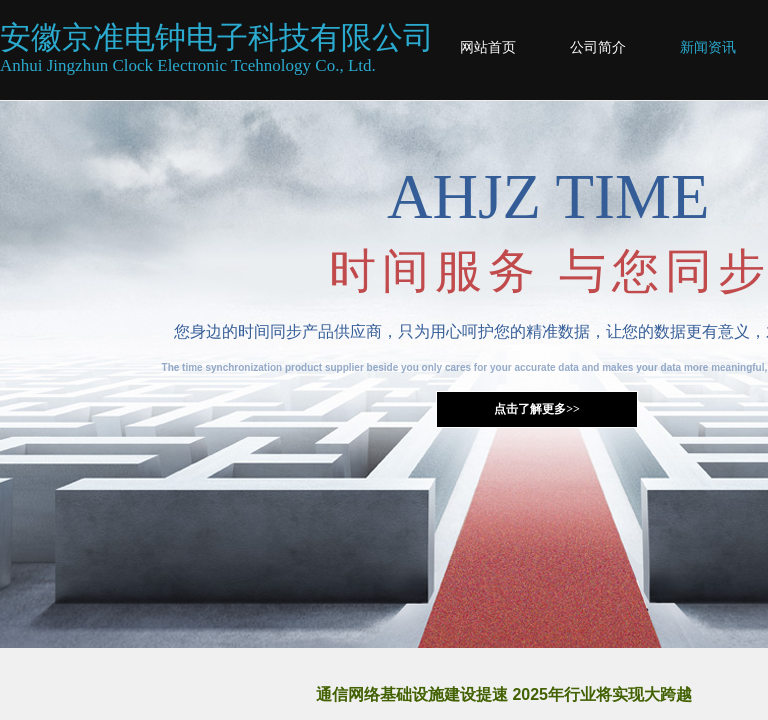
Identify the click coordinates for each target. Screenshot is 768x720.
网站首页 (488, 47)
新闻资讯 (708, 47)
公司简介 (598, 47)
